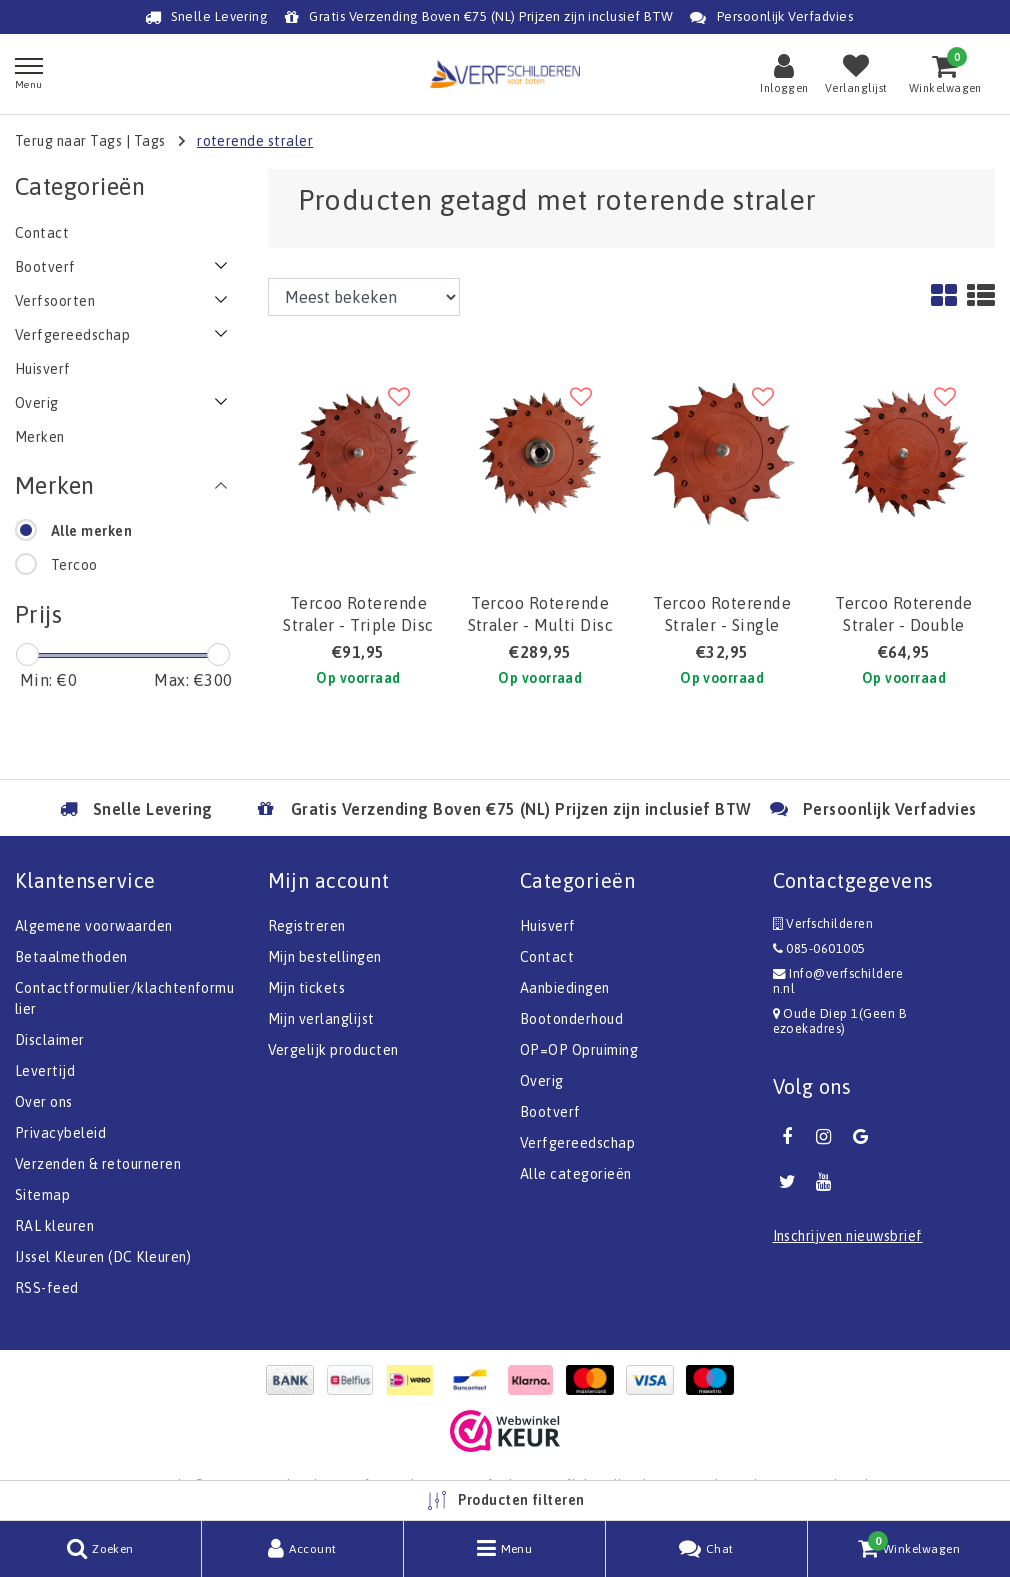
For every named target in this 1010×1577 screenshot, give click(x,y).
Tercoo (74, 565)
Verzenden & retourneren (98, 1164)
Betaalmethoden (71, 957)
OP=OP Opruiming (579, 1050)
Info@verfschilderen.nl (838, 981)
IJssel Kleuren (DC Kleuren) (103, 1257)
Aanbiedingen (565, 988)
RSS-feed (47, 1288)
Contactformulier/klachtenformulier (124, 998)
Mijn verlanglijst (321, 1019)
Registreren (307, 926)
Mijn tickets (307, 988)
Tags (150, 141)
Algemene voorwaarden (94, 926)
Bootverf (550, 1112)
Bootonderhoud (571, 1019)
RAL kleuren (54, 1226)
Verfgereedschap (577, 1143)
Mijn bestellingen (325, 957)
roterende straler (255, 141)
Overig (542, 1081)
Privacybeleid (60, 1133)
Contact (547, 957)
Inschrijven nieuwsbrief (848, 1236)
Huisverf (548, 926)
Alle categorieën (576, 1174)
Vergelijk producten (333, 1050)
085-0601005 (819, 948)
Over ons (44, 1102)
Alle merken (91, 531)
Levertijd (45, 1071)
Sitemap (42, 1195)
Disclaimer (50, 1040)
